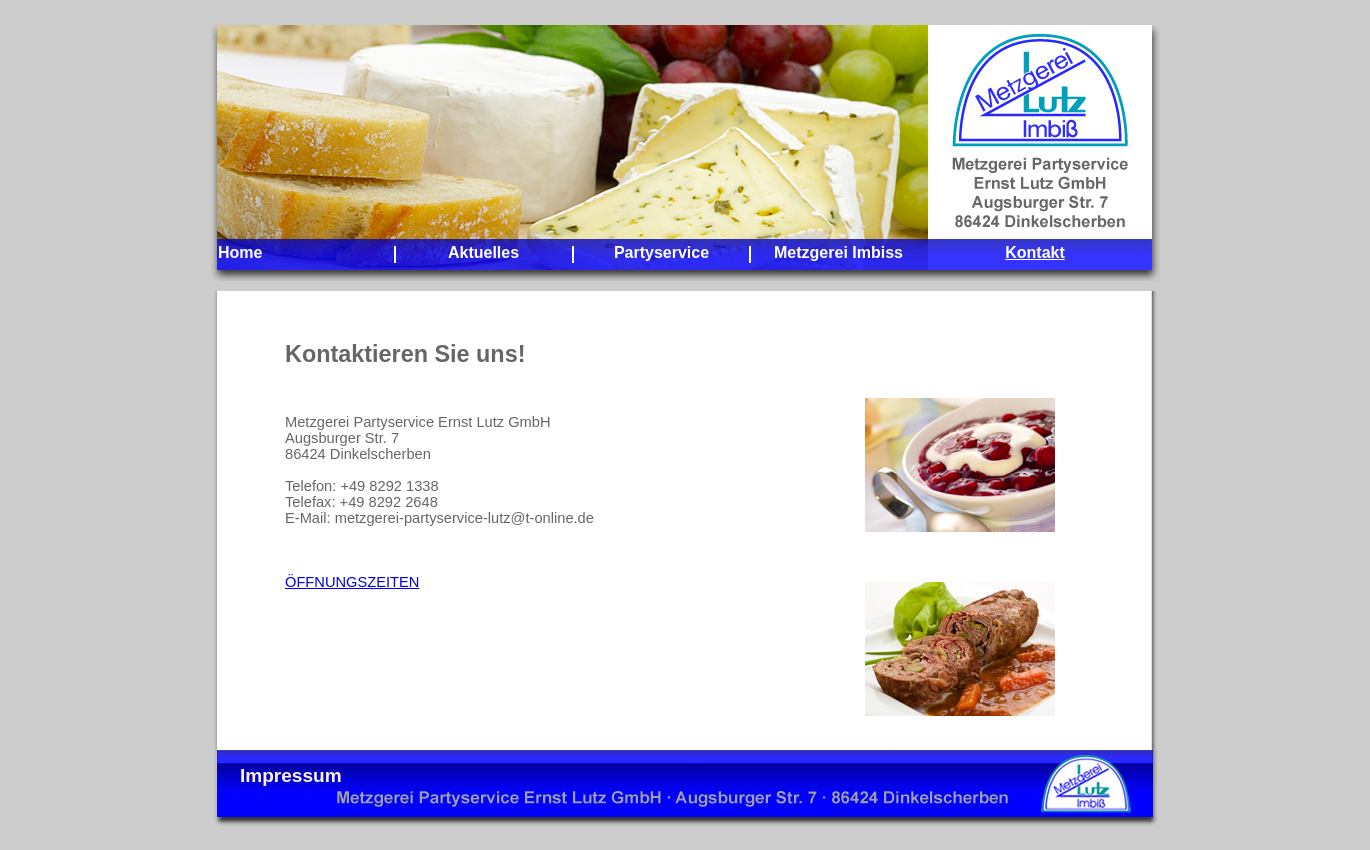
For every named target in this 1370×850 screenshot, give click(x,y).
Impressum (291, 775)
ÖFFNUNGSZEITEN (352, 582)
